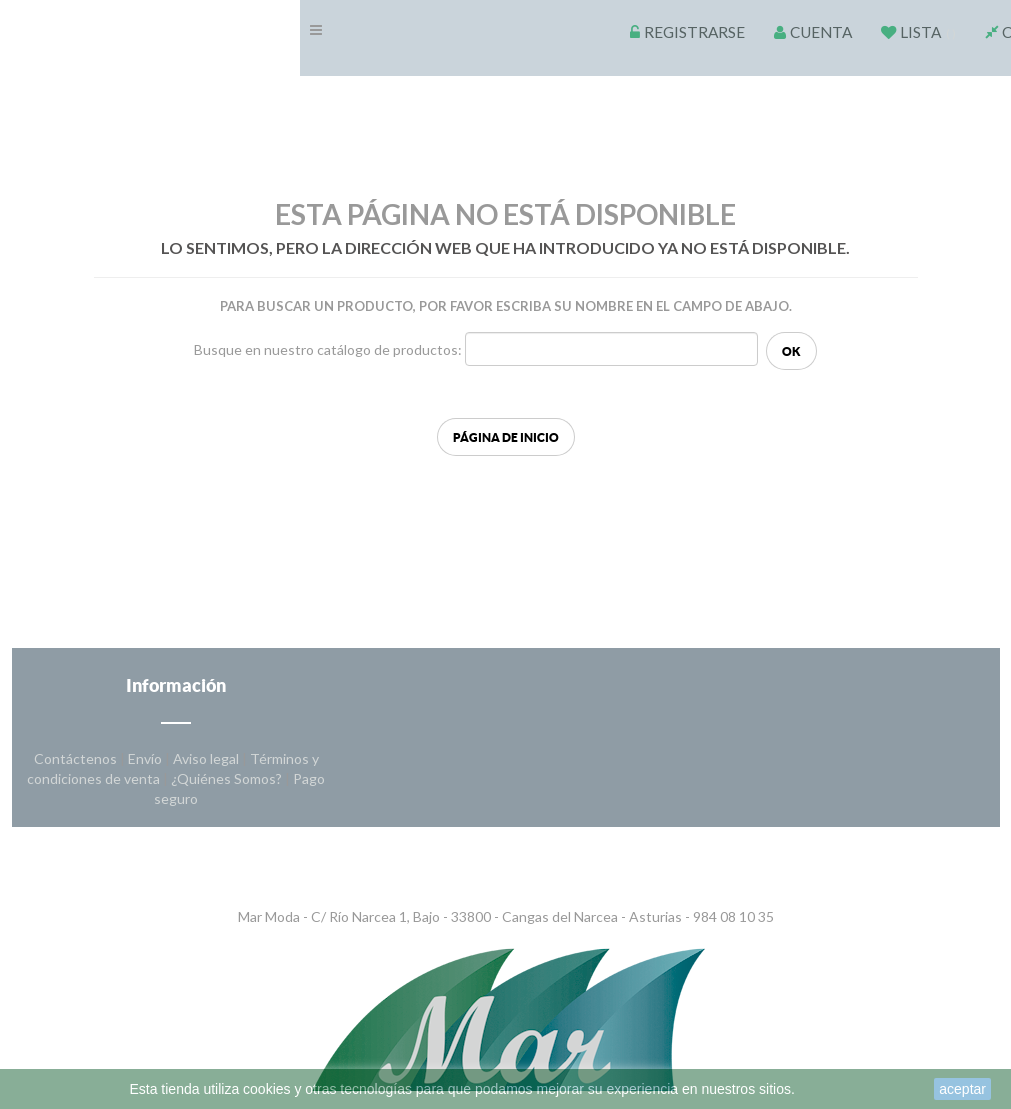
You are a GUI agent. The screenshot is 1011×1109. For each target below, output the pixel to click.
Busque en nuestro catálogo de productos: (328, 349)
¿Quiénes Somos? (228, 778)
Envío (146, 758)
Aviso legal (207, 758)
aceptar (962, 1089)
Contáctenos (77, 758)
